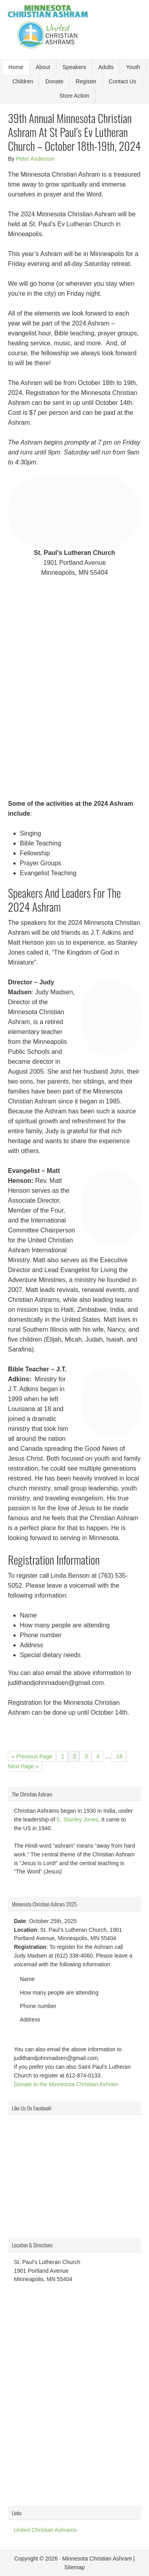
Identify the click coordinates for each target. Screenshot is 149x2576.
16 (120, 1755)
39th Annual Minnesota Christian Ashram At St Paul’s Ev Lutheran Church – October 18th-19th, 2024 (74, 132)
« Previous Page (32, 1756)
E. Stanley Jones (77, 1819)
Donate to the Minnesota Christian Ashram (66, 2084)
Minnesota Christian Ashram (97, 2558)
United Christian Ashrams (45, 2530)
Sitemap (74, 2567)
